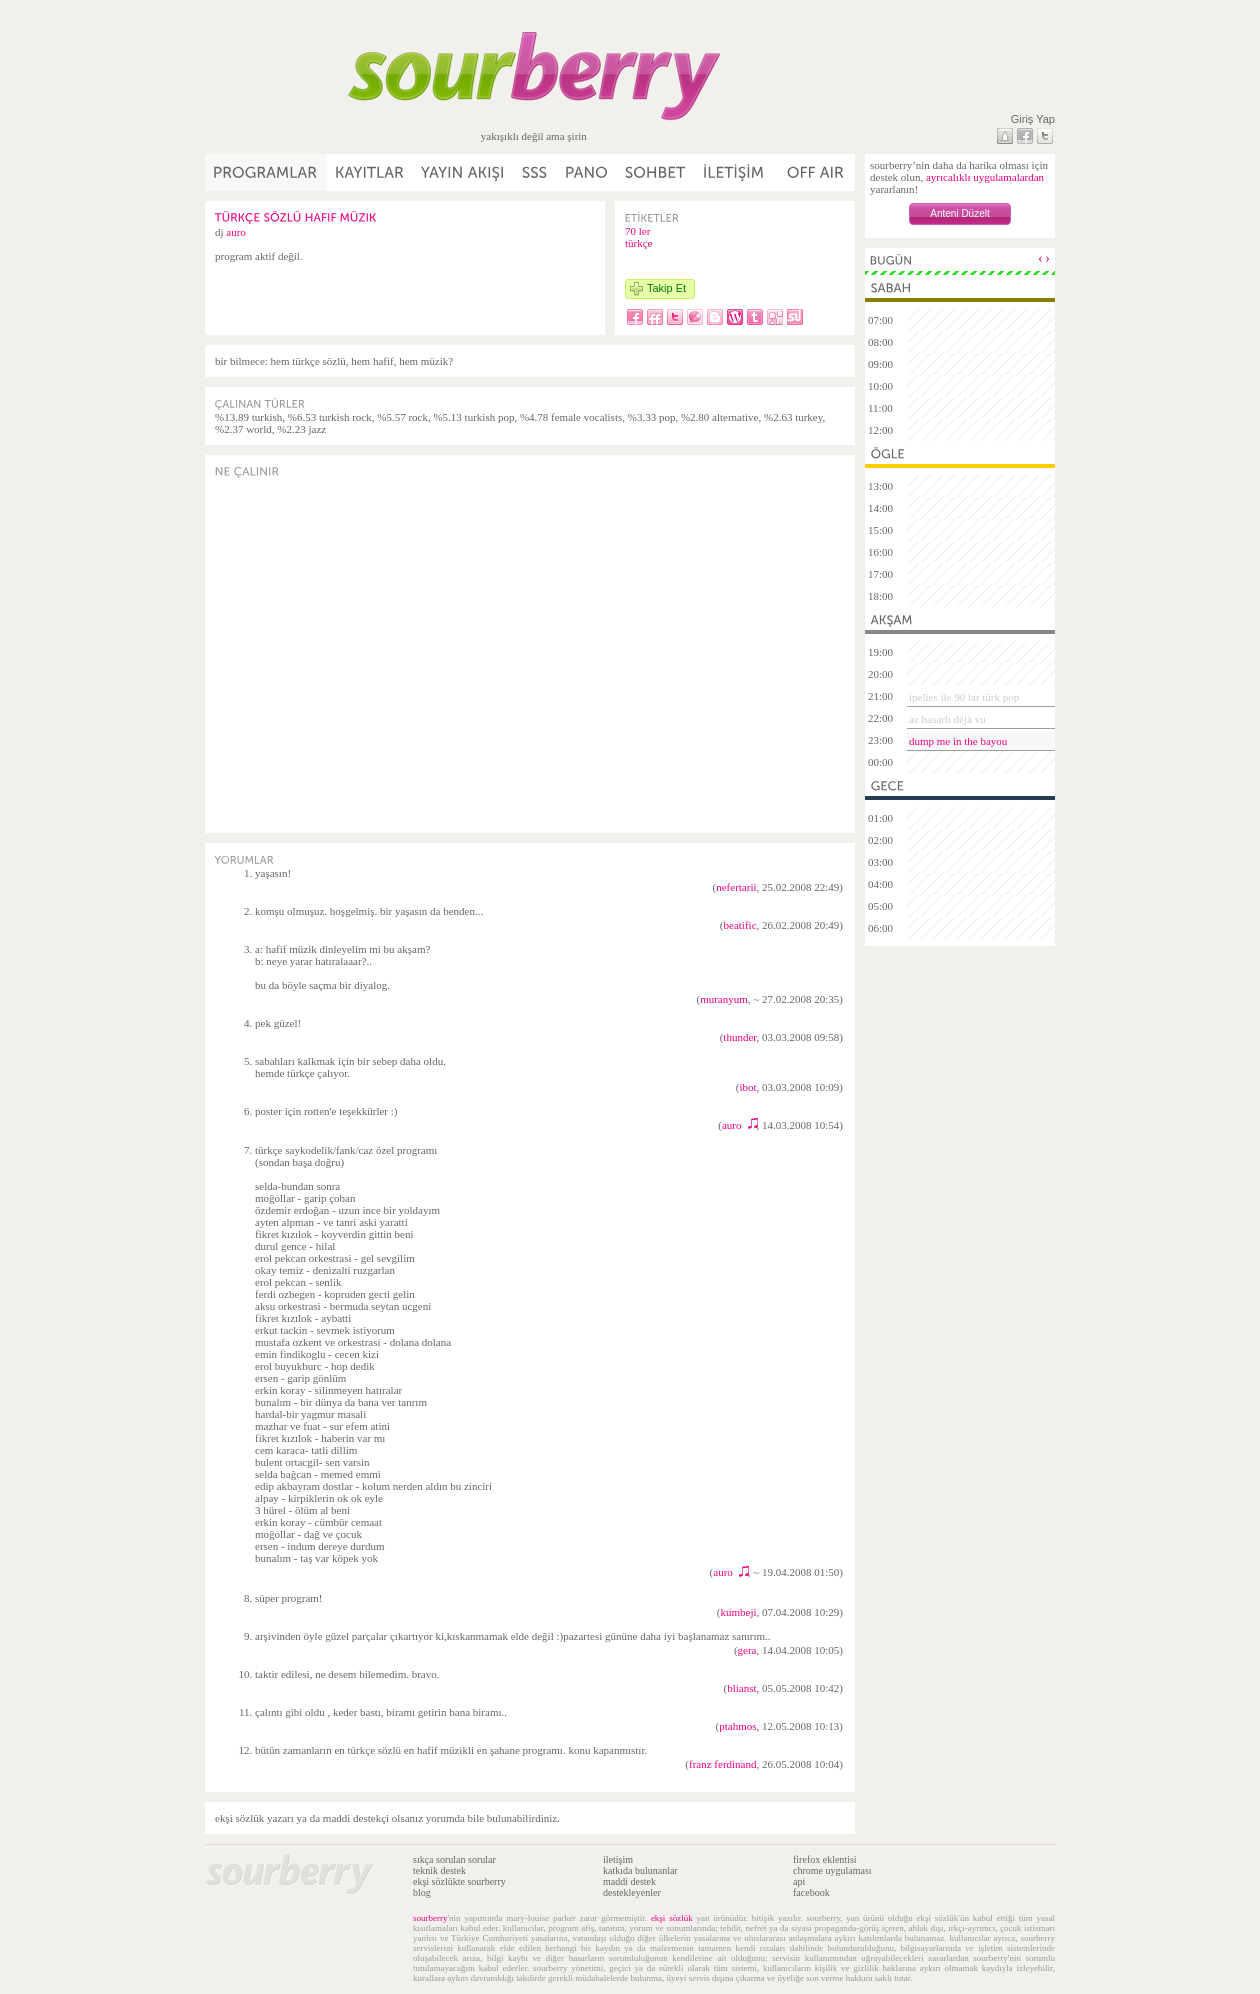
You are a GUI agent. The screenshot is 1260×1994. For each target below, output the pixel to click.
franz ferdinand (723, 1764)
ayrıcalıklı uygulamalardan (985, 177)
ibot (747, 1087)
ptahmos (737, 1726)
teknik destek (439, 1870)
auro (236, 232)
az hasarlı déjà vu (947, 719)
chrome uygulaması (832, 1870)
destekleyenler (632, 1892)
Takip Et (666, 288)
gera (747, 1650)
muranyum (724, 999)
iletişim (618, 1859)
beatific (740, 925)
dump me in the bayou (958, 741)
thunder (739, 1037)
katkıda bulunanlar (640, 1870)
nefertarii (736, 887)
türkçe (638, 243)
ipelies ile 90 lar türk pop (964, 697)
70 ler (637, 231)
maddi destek (629, 1881)
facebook (811, 1892)
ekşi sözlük (672, 1918)
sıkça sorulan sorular (454, 1859)
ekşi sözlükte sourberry (459, 1881)
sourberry (430, 1918)
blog (422, 1892)
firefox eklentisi (825, 1859)
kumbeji (738, 1612)
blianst (741, 1688)
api (799, 1881)
